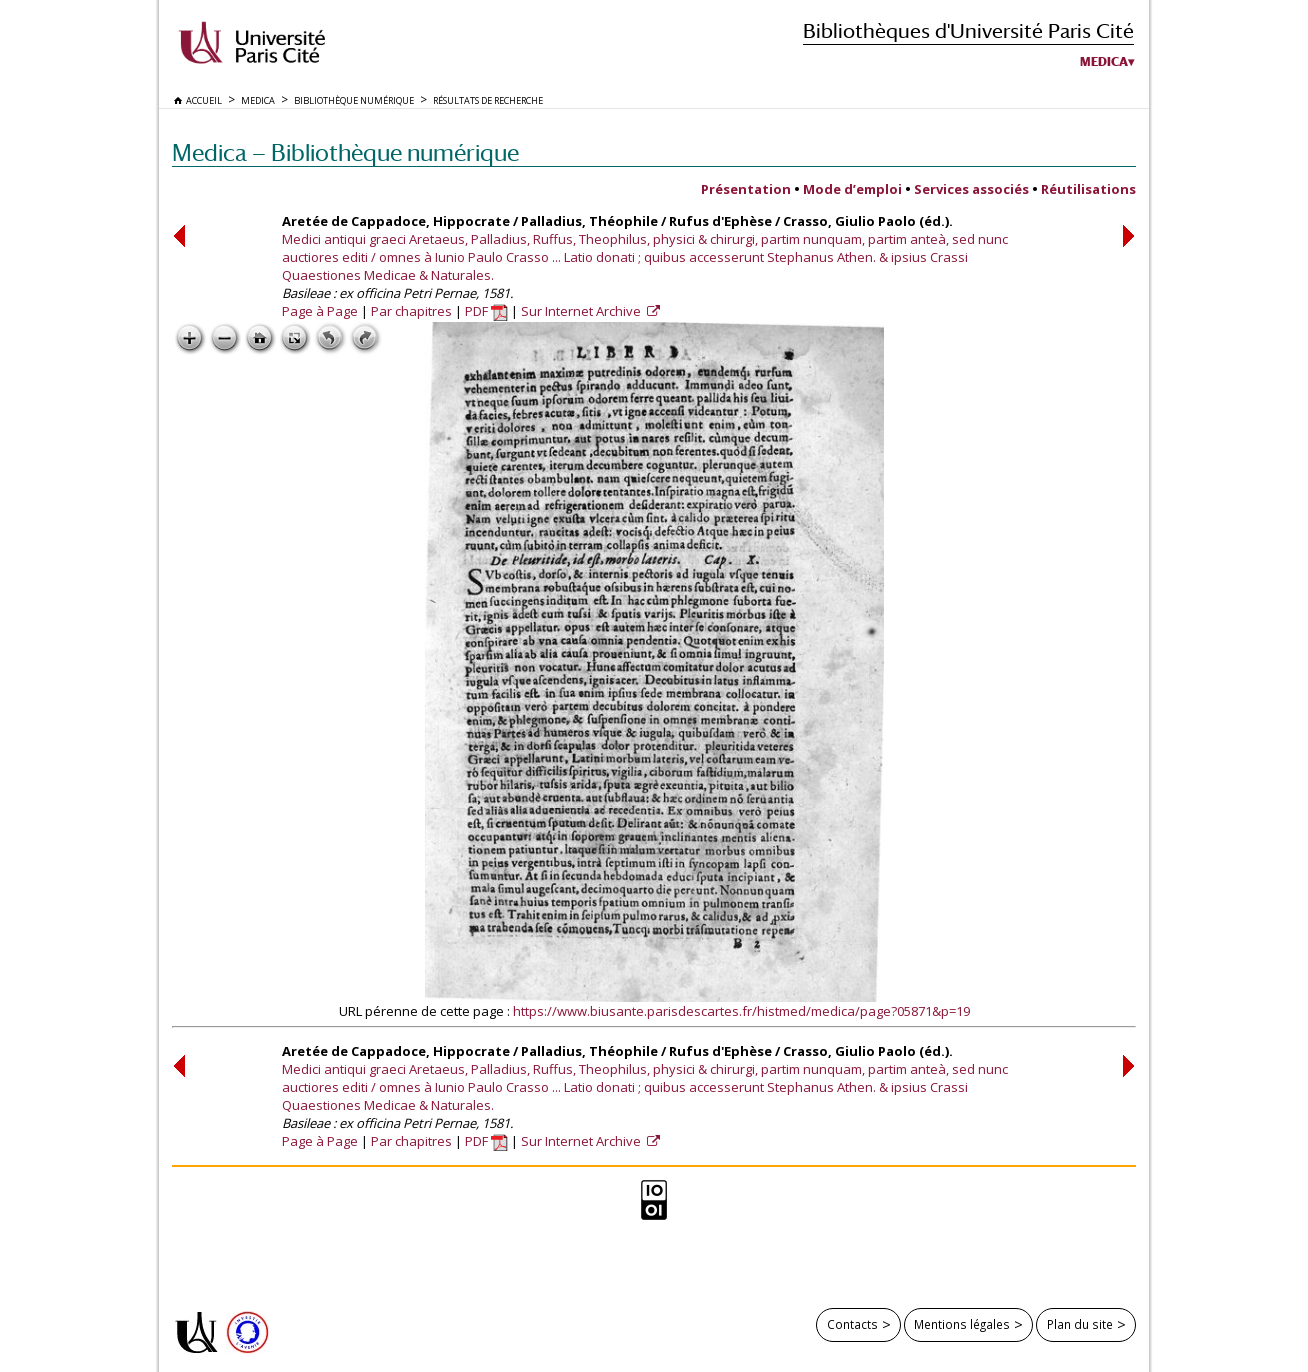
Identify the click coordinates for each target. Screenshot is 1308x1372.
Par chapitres (411, 311)
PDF (486, 311)
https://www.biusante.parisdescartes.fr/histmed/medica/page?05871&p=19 (741, 1011)
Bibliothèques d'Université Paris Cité (968, 30)
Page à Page (320, 311)
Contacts (852, 1324)
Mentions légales (962, 1324)
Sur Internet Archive (582, 311)
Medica (1104, 62)
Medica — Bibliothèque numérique (345, 152)
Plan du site (1080, 1324)
